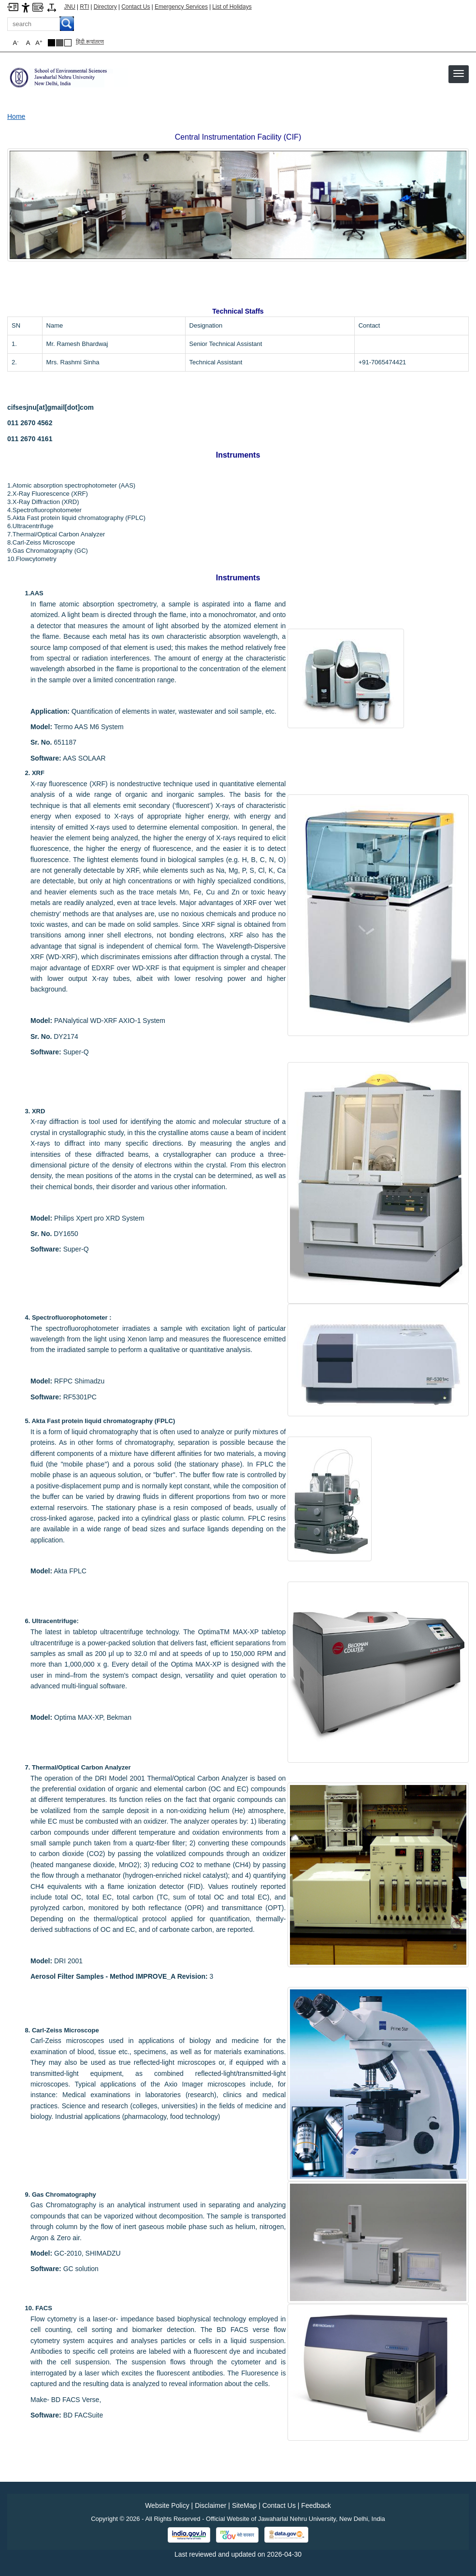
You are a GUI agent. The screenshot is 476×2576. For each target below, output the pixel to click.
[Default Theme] (68, 42)
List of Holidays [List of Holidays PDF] (231, 6)
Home (16, 116)
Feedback (316, 2505)
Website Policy (167, 2505)
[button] (458, 73)
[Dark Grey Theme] (59, 42)
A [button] (38, 43)
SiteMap (244, 2505)
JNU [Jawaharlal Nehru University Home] (69, 6)
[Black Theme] (51, 42)
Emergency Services (181, 6)
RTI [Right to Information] (84, 6)
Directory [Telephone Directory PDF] (105, 6)
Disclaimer (210, 2505)
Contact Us (135, 6)
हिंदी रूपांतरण (90, 41)
